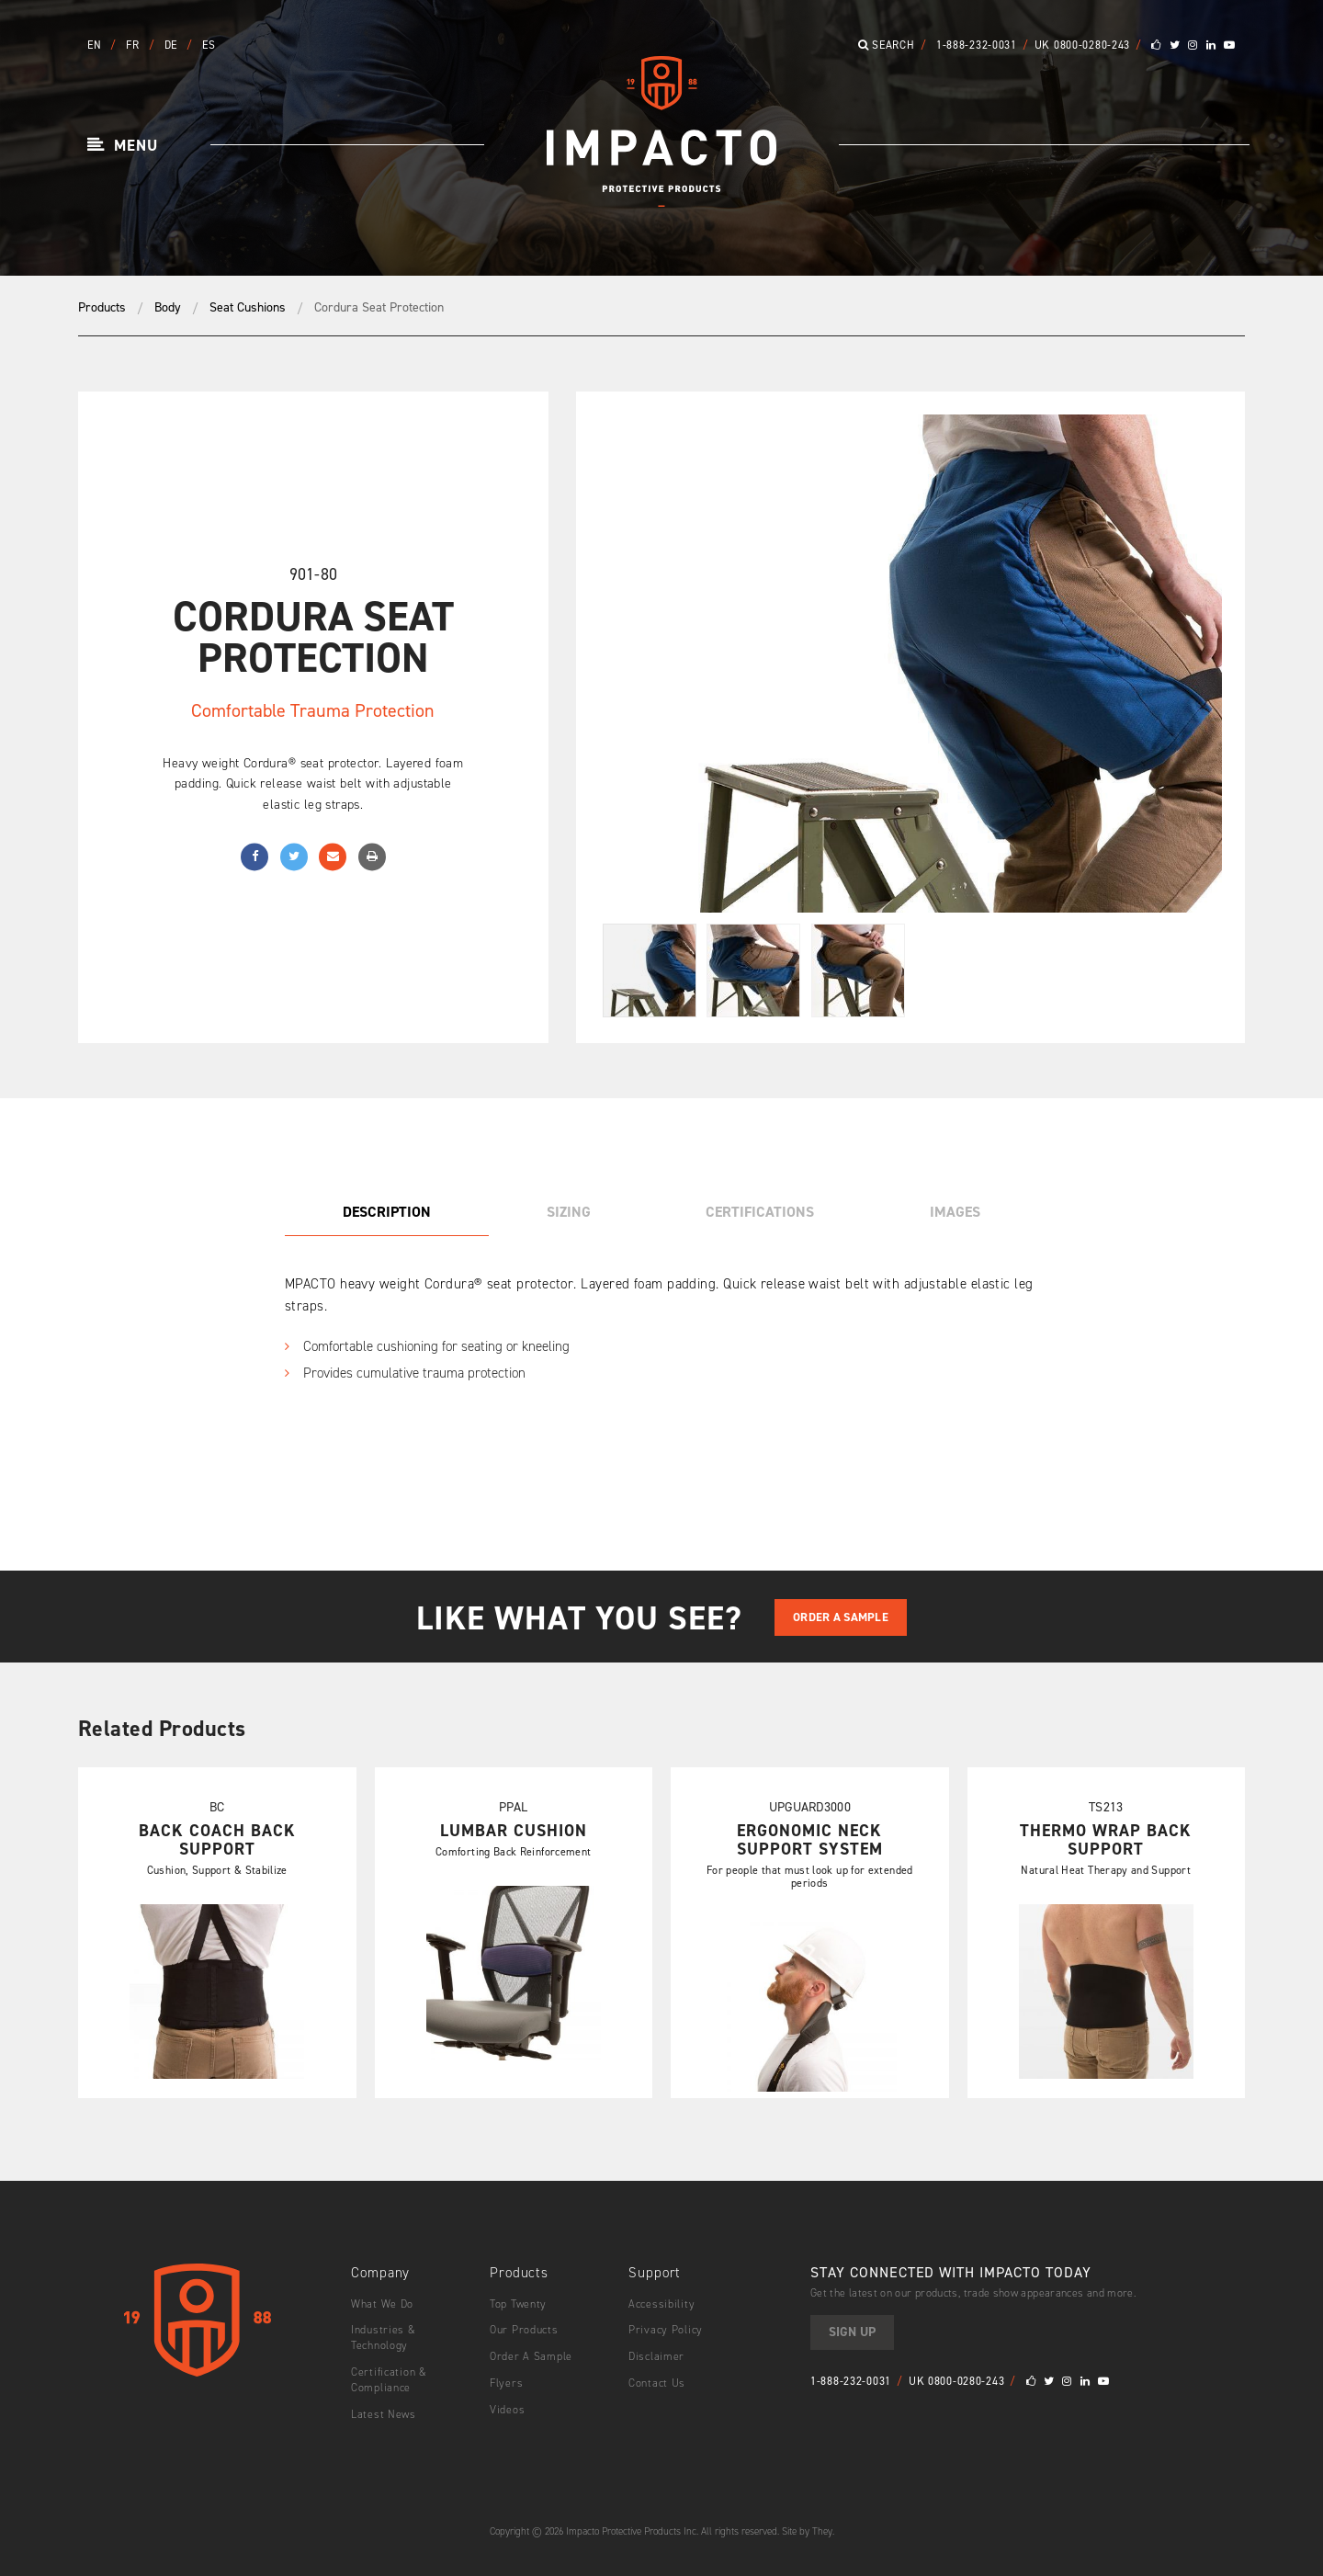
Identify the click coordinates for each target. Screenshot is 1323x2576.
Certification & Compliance (389, 2380)
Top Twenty (518, 2304)
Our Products (524, 2329)
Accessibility (661, 2304)
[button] (122, 146)
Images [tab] (955, 1211)
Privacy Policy (665, 2329)
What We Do (382, 2304)
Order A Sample (840, 1617)
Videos (507, 2409)
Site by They (807, 2531)
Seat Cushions (247, 307)
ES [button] (208, 45)
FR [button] (134, 45)
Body (167, 307)
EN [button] (96, 45)
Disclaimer (656, 2356)
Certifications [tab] (760, 1211)
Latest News (383, 2414)
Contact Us (656, 2383)
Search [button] (886, 45)
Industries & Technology (383, 2337)
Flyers (506, 2383)
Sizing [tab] (569, 1211)
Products (102, 307)
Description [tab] (387, 1211)
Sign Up (852, 2332)
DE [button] (172, 45)
